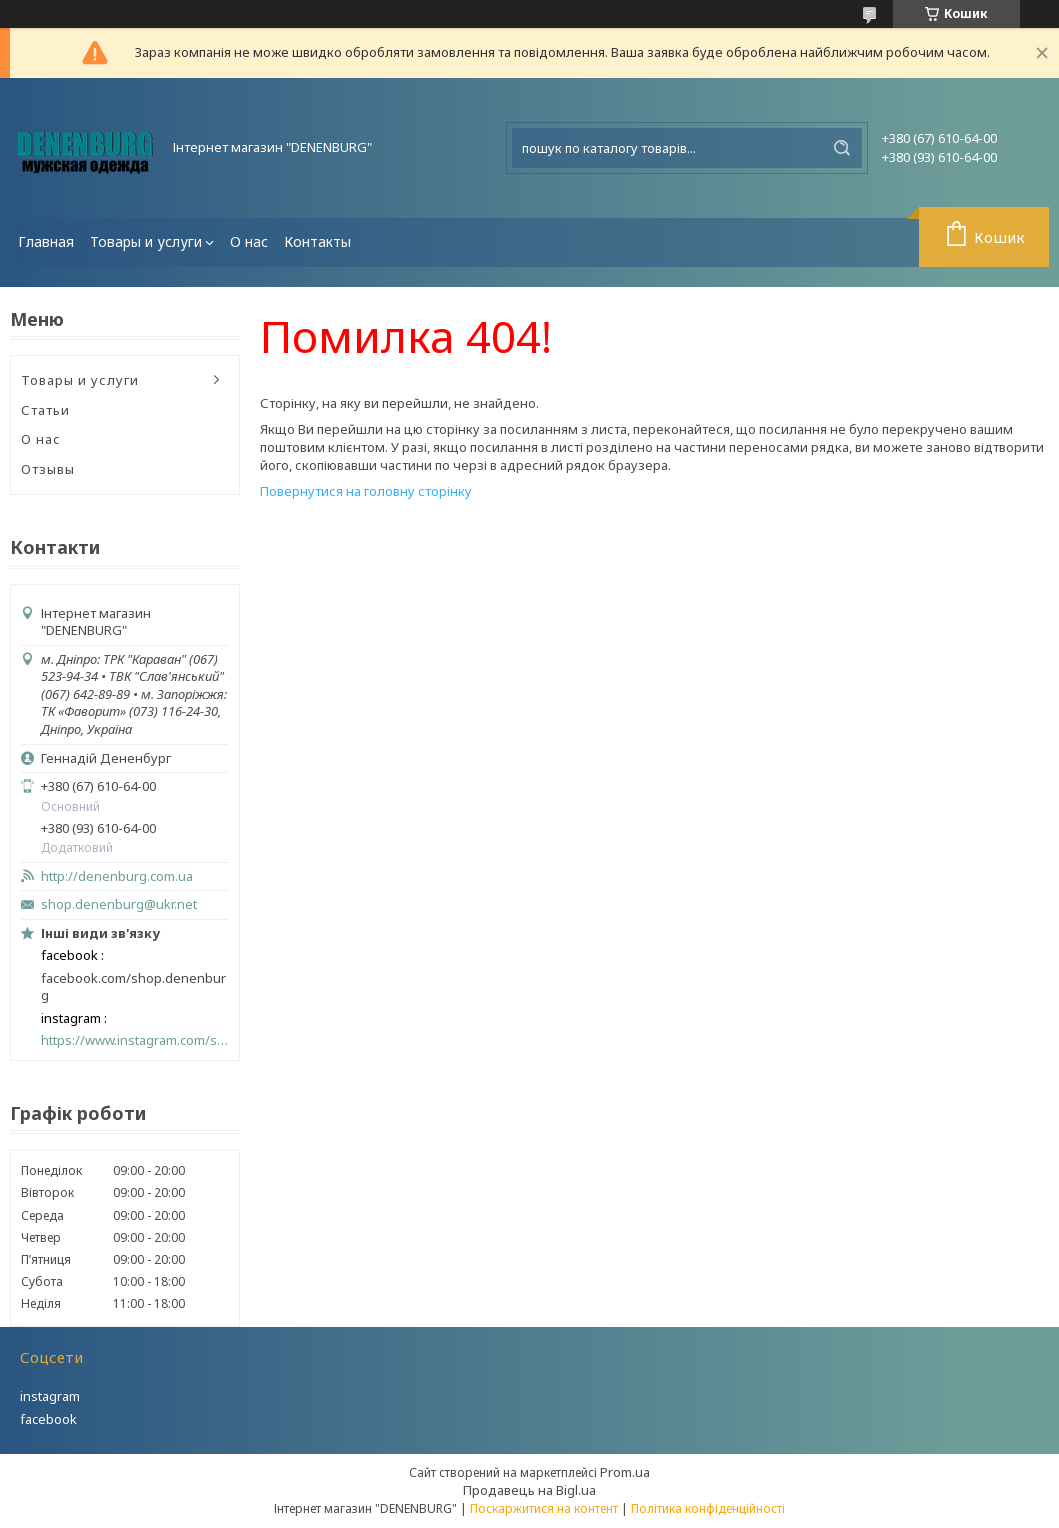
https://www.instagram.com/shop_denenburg (135, 1040)
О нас (249, 241)
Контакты (317, 241)
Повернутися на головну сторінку (366, 491)
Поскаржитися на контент (544, 1508)
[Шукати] (842, 148)
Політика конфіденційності (708, 1508)
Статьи (45, 410)
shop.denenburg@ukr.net (119, 904)
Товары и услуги (146, 241)
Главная (46, 241)
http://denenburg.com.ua (117, 876)
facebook (48, 1419)
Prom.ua (625, 1472)
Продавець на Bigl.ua (529, 1490)
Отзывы (48, 469)
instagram (50, 1396)
